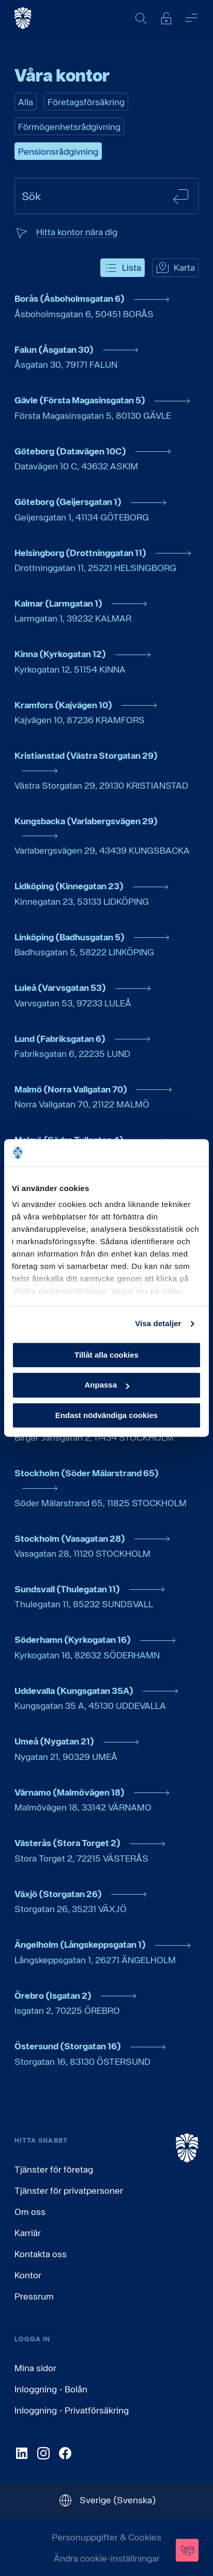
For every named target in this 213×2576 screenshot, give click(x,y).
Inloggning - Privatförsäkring (71, 2410)
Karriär (27, 2232)
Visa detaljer (158, 1323)
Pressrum (34, 2296)
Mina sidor (35, 2367)
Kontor (27, 2275)
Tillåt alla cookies (106, 1354)
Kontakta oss (40, 2253)
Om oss (29, 2211)
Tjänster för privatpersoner (68, 2190)
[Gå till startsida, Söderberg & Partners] (23, 18)
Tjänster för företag (53, 2169)
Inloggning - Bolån (50, 2389)
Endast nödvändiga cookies (106, 1415)
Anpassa (106, 1385)
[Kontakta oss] (187, 2550)
